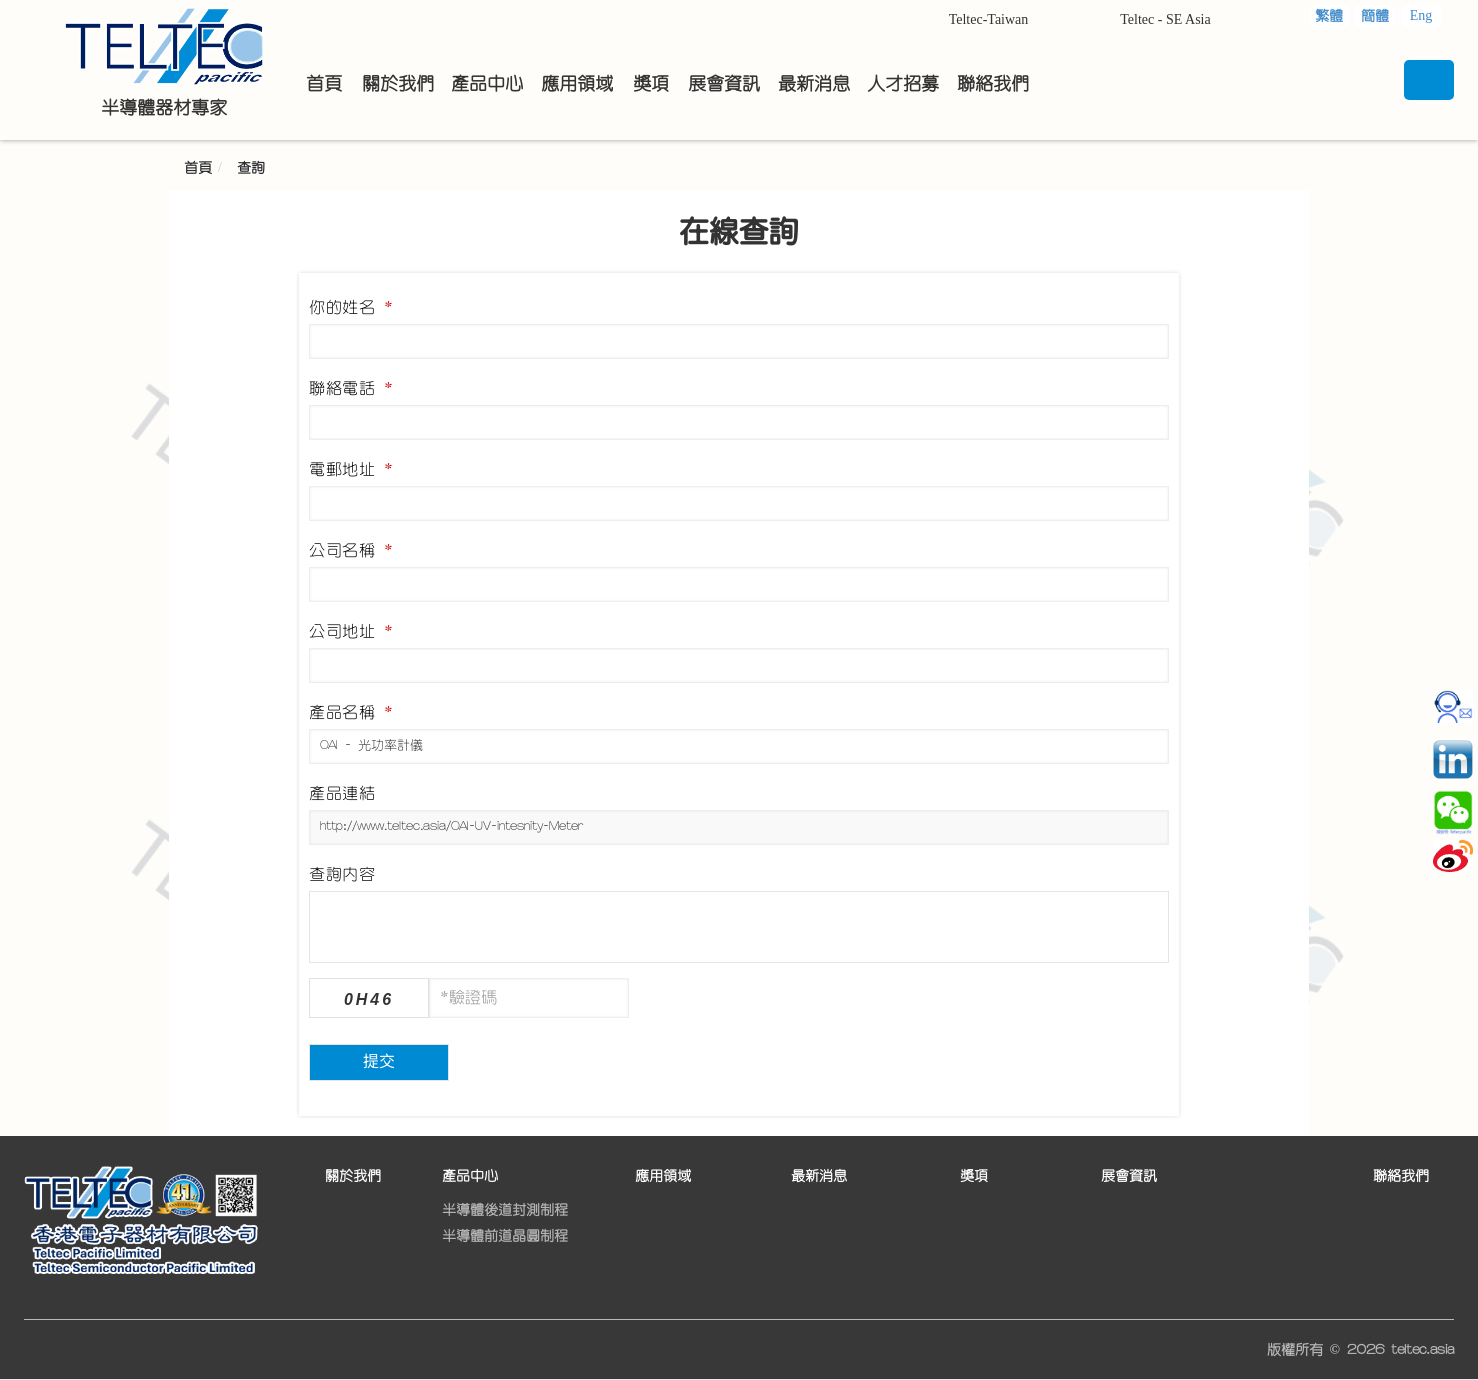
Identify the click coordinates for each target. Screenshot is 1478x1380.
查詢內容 (342, 874)
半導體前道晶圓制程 (505, 1236)
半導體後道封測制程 (505, 1210)
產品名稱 (351, 712)
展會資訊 (1129, 1176)
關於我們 (353, 1176)
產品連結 (342, 793)
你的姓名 (351, 307)
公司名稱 (351, 550)
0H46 (369, 999)
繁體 (1329, 16)
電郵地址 (351, 469)
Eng (1421, 15)
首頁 (198, 168)
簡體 (1375, 16)
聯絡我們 (1401, 1176)
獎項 (974, 1176)
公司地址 (351, 631)
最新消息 (819, 1176)
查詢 (251, 168)
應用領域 (663, 1176)
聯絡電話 (351, 388)
